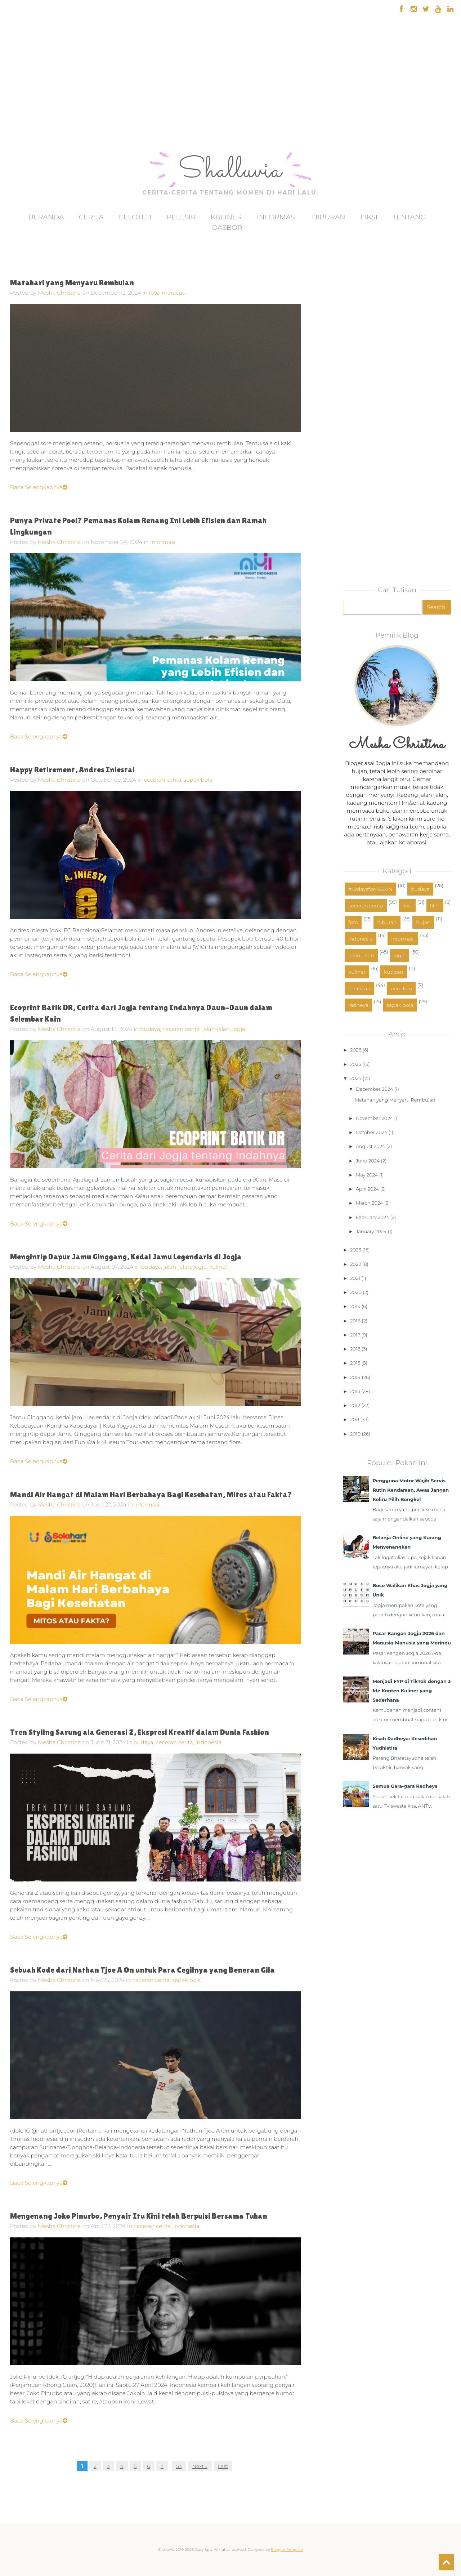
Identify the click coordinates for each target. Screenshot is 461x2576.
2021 (355, 1278)
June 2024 (368, 1161)
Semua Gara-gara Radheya (404, 1786)
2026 (355, 1050)
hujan (423, 922)
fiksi (407, 905)
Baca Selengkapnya (38, 487)
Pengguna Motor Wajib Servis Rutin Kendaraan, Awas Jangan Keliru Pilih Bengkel (410, 1490)
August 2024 (370, 1146)
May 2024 (367, 1175)
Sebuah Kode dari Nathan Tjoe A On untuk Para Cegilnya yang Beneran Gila (142, 1969)
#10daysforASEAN (370, 889)
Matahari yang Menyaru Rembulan (72, 282)
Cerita (91, 217)
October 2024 (371, 1132)
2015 (355, 1363)
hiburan (387, 922)
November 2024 (374, 1118)
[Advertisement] (26, 104)
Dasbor (227, 227)
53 (179, 2466)
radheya (358, 1005)
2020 (356, 1292)
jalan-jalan (361, 955)
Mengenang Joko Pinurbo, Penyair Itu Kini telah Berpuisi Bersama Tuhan (138, 2215)
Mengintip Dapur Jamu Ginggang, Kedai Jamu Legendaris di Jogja (126, 1256)
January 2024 (371, 1231)
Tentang (409, 217)
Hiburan (328, 217)
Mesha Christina (59, 292)
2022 (355, 1264)
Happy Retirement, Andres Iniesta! (72, 769)
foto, (155, 292)
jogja (400, 955)
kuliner (357, 972)
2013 (355, 1391)
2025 (355, 1064)
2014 (355, 1377)
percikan (401, 988)
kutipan (393, 972)
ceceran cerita (365, 905)
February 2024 (372, 1217)
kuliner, (218, 1266)
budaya (420, 889)
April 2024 (367, 1189)
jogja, (239, 1029)
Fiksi (368, 217)
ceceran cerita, (164, 779)
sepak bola (399, 1005)
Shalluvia (230, 171)
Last (223, 2466)
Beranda (46, 217)
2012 (355, 1405)
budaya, (151, 1029)
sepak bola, (199, 779)
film (435, 905)
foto (353, 922)
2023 (355, 1250)
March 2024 (369, 1203)
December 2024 (374, 1089)
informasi (403, 939)
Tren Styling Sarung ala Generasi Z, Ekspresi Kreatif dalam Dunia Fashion (139, 1732)
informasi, (163, 542)
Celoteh (135, 217)
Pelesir (181, 217)
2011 (354, 1419)
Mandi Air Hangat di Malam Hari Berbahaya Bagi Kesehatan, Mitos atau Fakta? (151, 1494)
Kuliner (226, 217)
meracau (359, 988)
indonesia (360, 939)
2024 (355, 1078)
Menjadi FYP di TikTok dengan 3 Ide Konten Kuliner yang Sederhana (411, 1690)
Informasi (277, 217)
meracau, (174, 292)
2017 (355, 1335)
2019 (355, 1306)
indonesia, (209, 1742)
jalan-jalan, (217, 1029)
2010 (355, 1434)
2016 (355, 1349)
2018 (355, 1320)
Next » (199, 2466)
